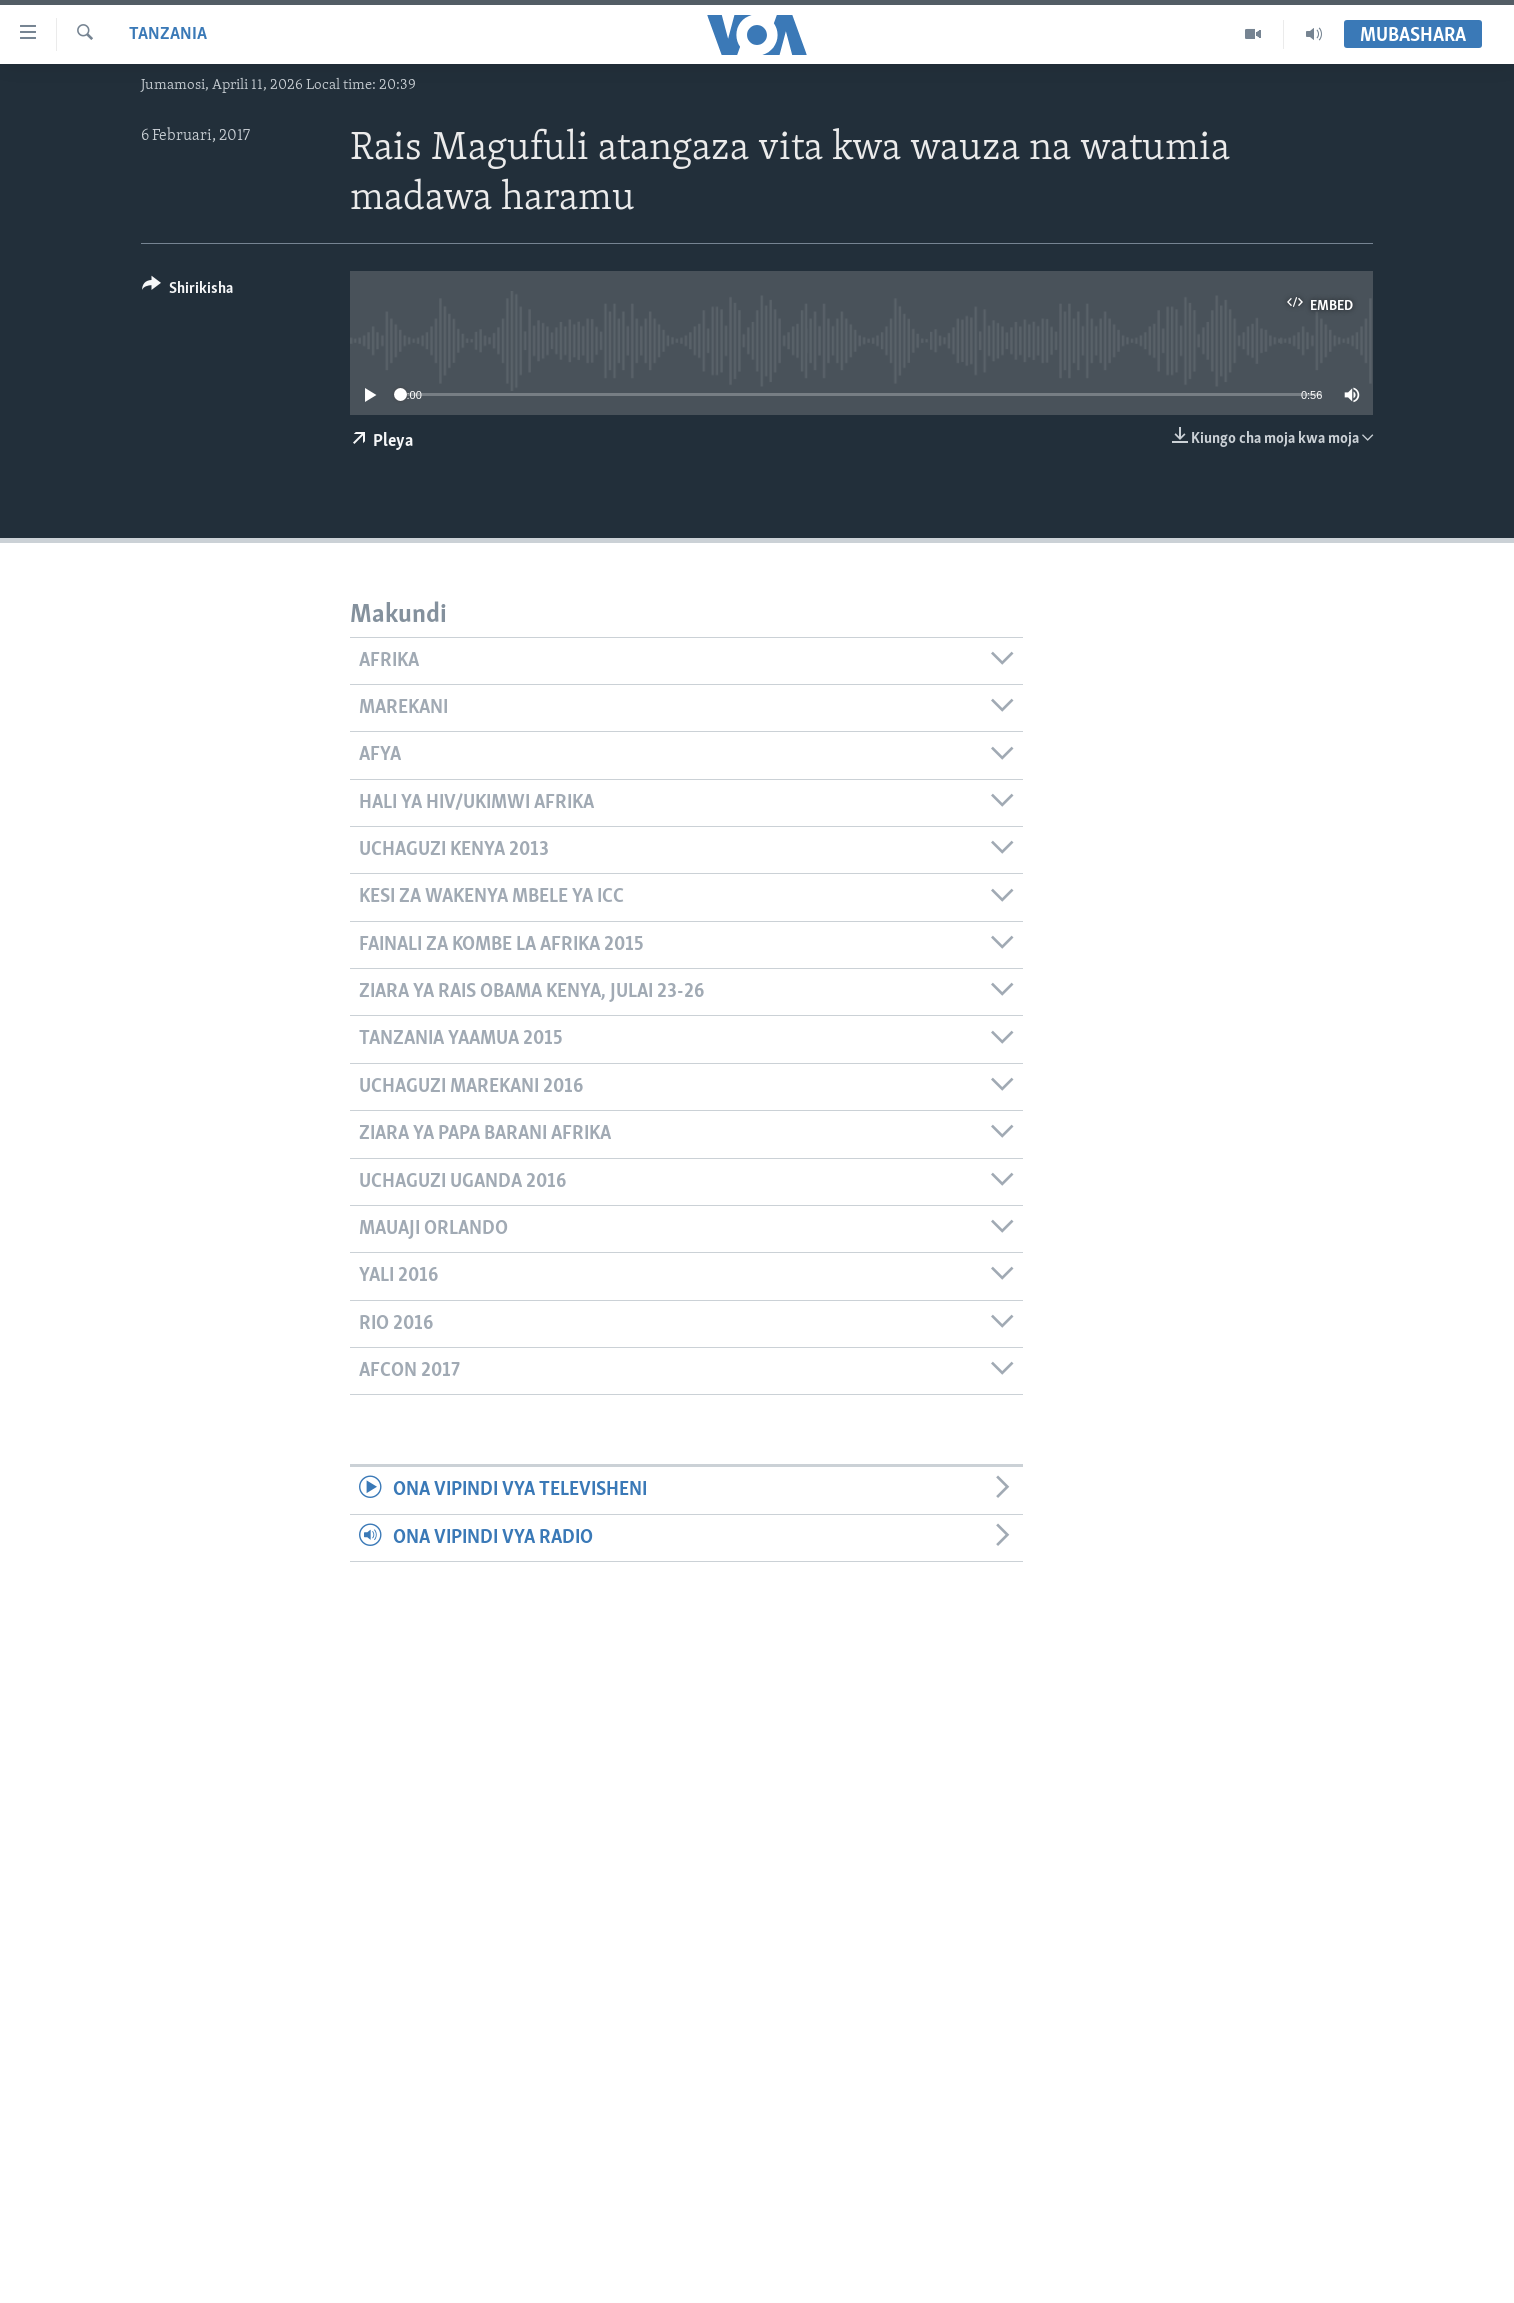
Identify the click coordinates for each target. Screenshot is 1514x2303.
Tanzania (168, 34)
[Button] (187, 291)
